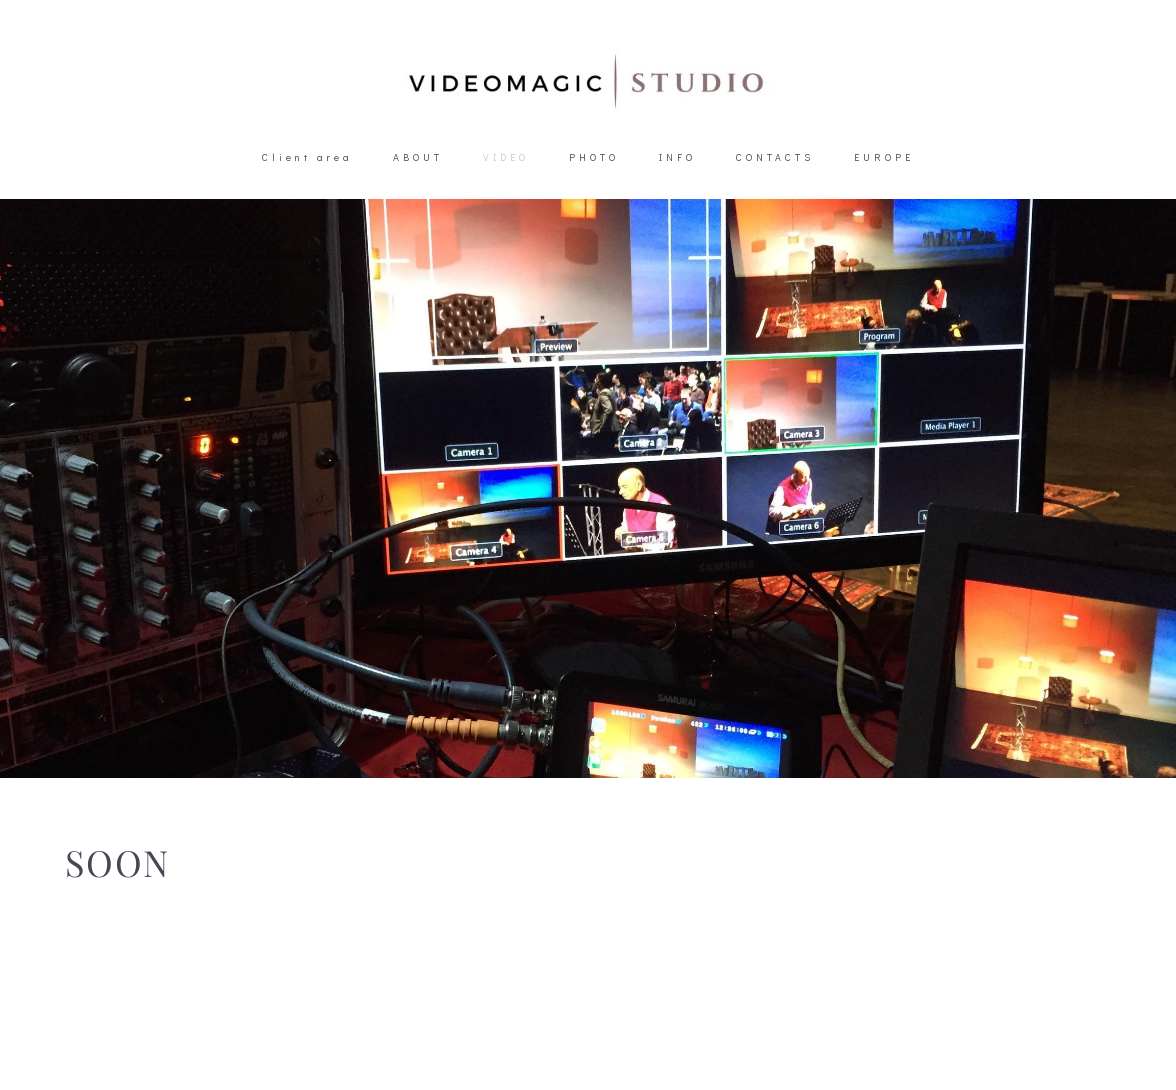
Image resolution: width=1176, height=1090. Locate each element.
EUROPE (884, 157)
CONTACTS (775, 157)
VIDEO (506, 157)
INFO (677, 157)
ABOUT (418, 157)
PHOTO (594, 157)
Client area (307, 157)
